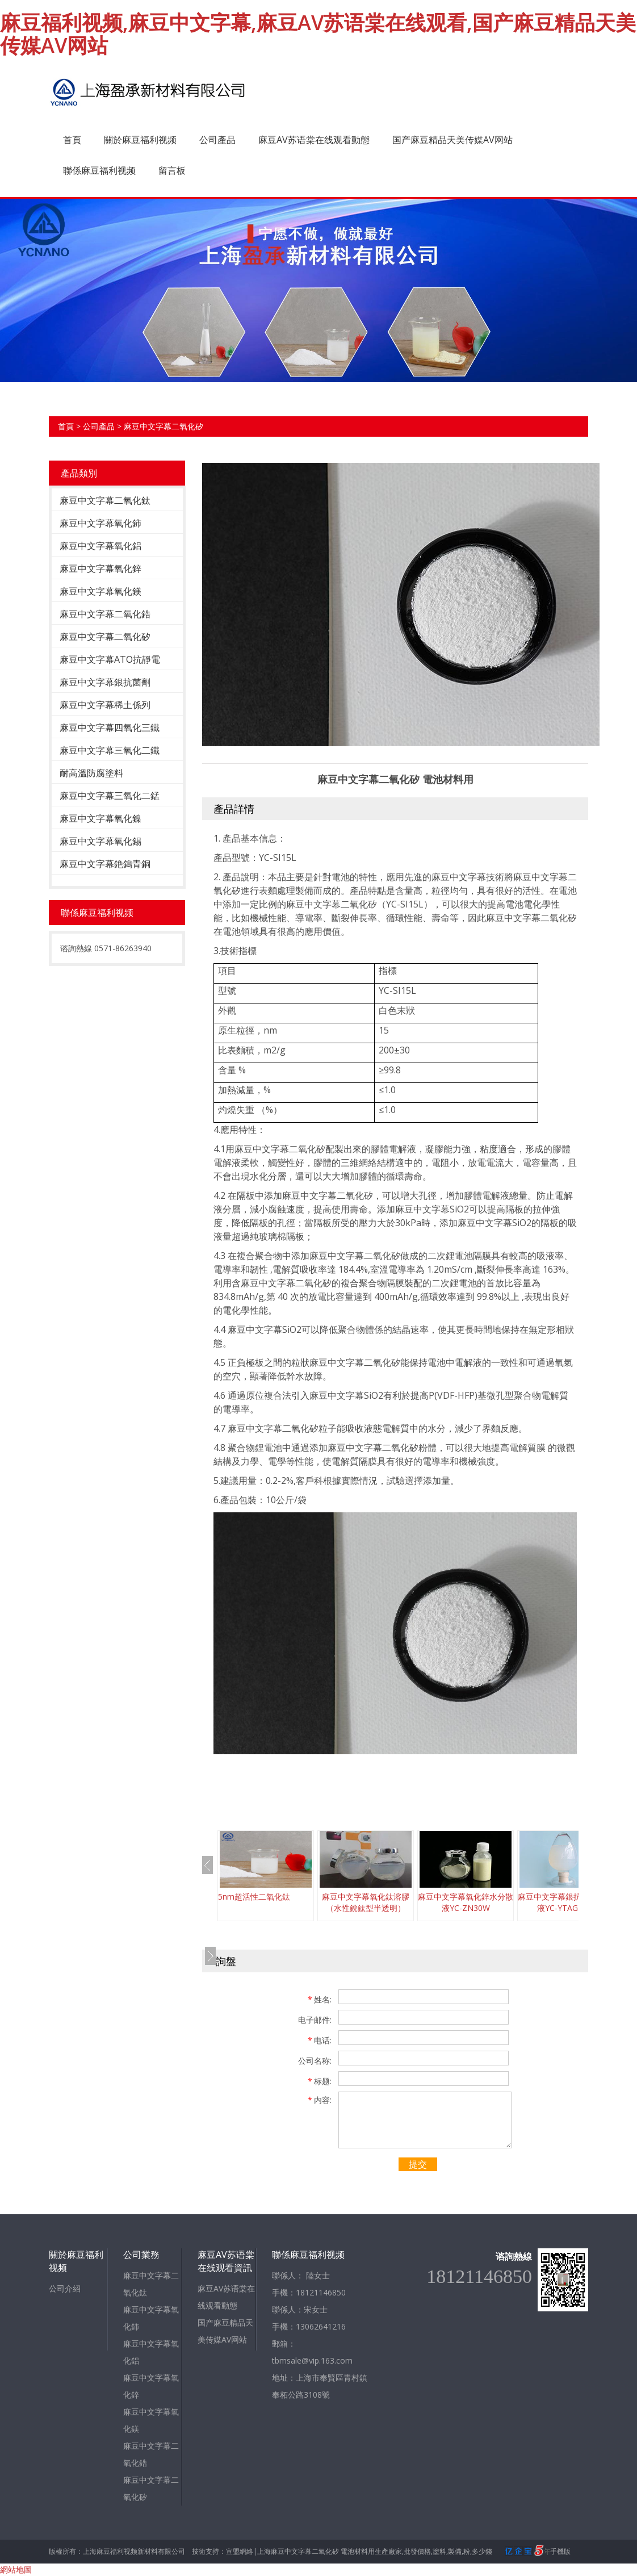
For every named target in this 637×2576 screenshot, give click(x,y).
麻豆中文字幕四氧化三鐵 (110, 727)
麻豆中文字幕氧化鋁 (100, 546)
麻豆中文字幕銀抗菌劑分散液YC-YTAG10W (565, 1902)
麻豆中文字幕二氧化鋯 (105, 614)
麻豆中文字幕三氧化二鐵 (110, 750)
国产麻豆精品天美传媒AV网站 (452, 139)
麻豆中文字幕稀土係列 (105, 705)
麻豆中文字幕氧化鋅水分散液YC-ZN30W (465, 1902)
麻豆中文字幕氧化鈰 (100, 523)
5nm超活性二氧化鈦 (254, 1896)
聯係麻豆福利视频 (99, 170)
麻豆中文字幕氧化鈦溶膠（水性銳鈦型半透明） (365, 1902)
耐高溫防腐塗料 (91, 773)
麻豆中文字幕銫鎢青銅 (105, 864)
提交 (418, 2164)
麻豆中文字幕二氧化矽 (163, 426)
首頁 (72, 139)
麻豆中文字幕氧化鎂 (100, 591)
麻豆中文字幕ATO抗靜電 (110, 659)
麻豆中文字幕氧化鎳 (100, 818)
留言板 (172, 170)
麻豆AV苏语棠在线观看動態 (314, 139)
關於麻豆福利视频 (140, 139)
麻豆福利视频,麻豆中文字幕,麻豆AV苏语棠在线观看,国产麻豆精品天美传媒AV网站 (318, 34)
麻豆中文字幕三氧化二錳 (110, 795)
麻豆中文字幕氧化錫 (100, 841)
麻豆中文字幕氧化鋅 (100, 568)
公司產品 (217, 139)
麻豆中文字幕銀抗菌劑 (105, 682)
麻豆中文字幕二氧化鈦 (105, 500)
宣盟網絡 (239, 2551)
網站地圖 (16, 2569)
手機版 (560, 2551)
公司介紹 (65, 2288)
